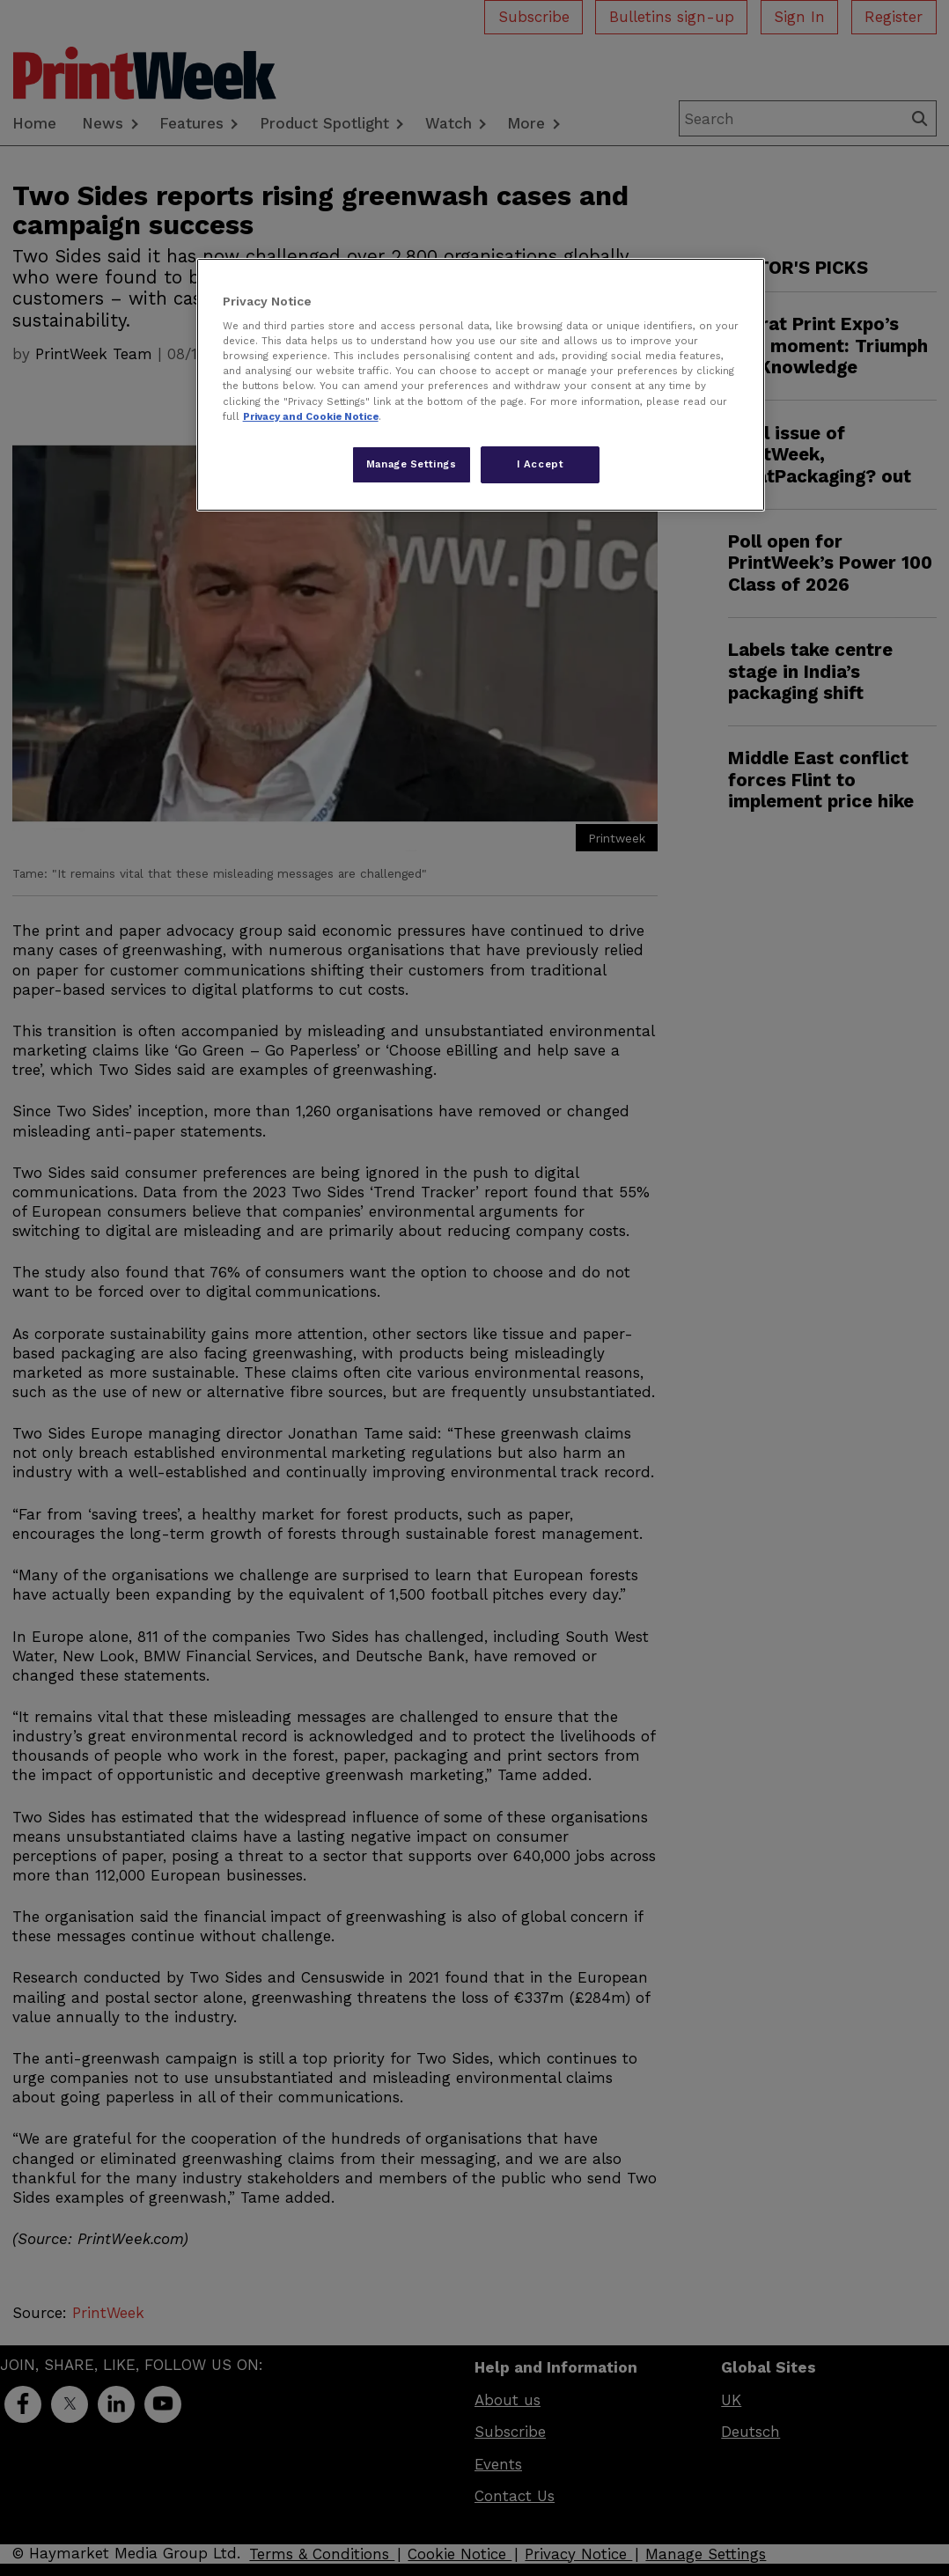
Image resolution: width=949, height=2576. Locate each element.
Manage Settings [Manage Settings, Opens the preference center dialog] (411, 464)
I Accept (540, 464)
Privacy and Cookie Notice (311, 416)
